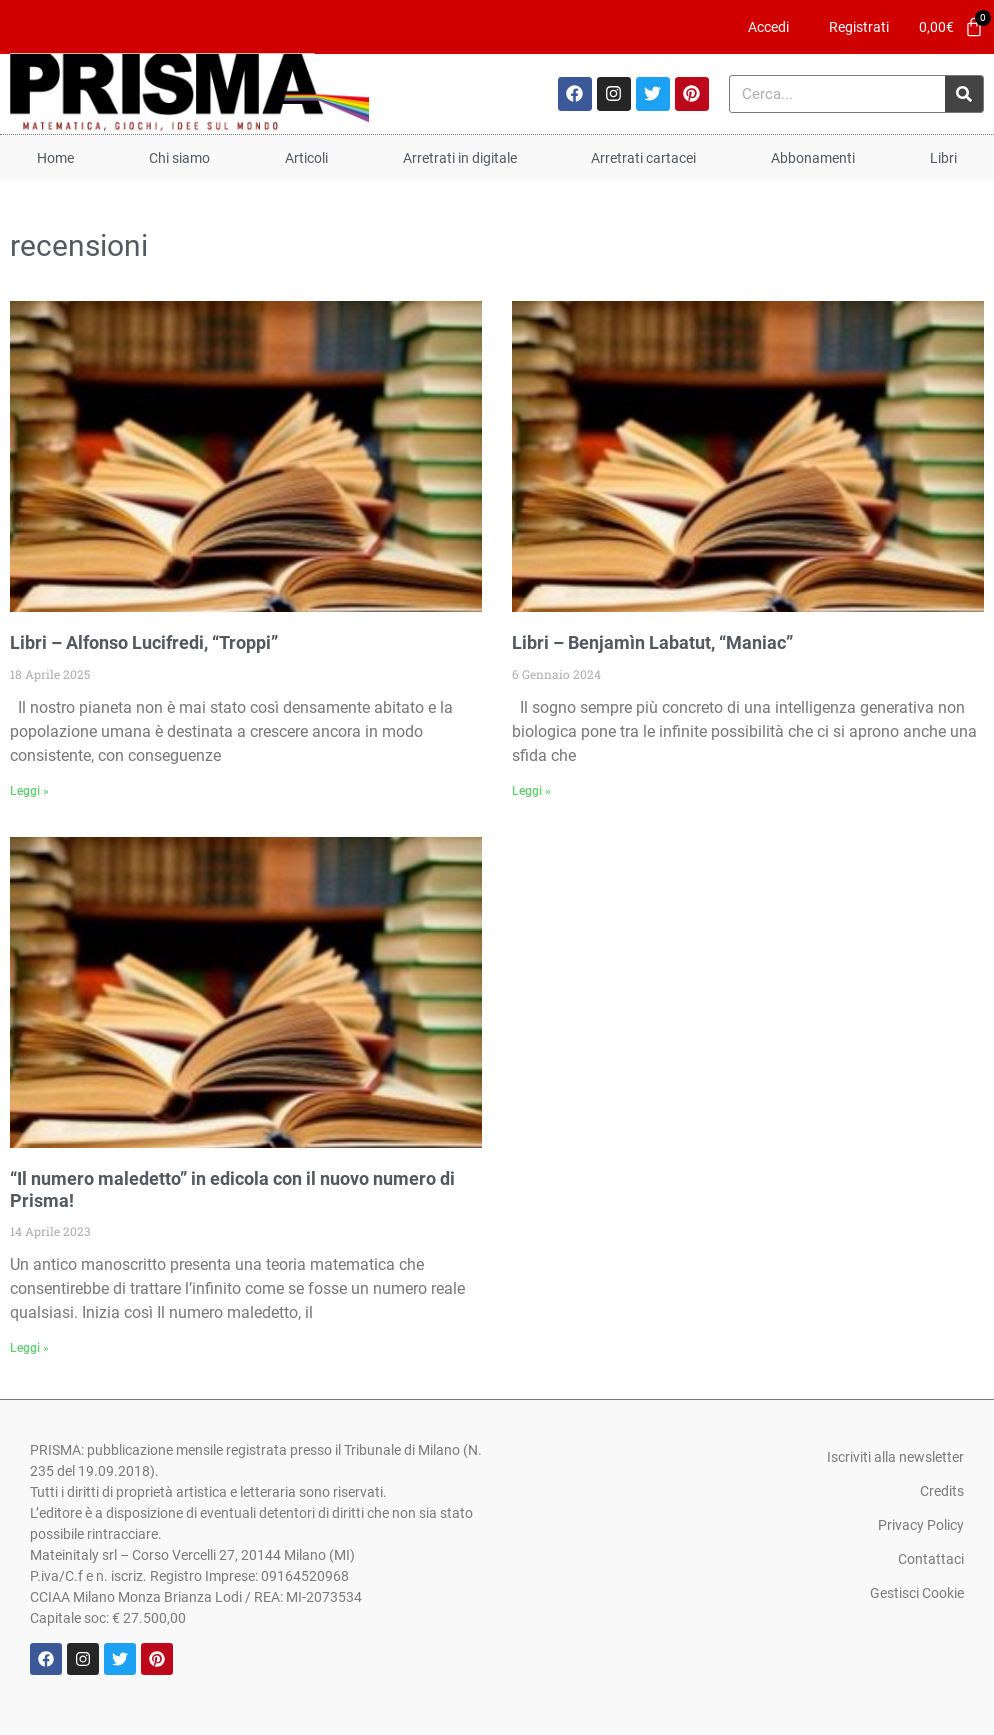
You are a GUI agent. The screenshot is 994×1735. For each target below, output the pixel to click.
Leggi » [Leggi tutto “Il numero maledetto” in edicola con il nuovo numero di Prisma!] (29, 1348)
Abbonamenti (813, 158)
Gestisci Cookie (917, 1593)
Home (55, 158)
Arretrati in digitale (460, 158)
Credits (942, 1491)
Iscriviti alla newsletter (895, 1457)
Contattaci (931, 1559)
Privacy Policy (921, 1525)
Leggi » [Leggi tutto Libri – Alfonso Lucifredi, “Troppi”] (29, 791)
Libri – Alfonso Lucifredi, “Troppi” (144, 642)
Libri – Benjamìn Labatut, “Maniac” (652, 642)
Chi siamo (179, 158)
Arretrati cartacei (643, 158)
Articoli (306, 158)
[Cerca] (964, 94)
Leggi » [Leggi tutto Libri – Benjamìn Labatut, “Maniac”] (531, 791)
